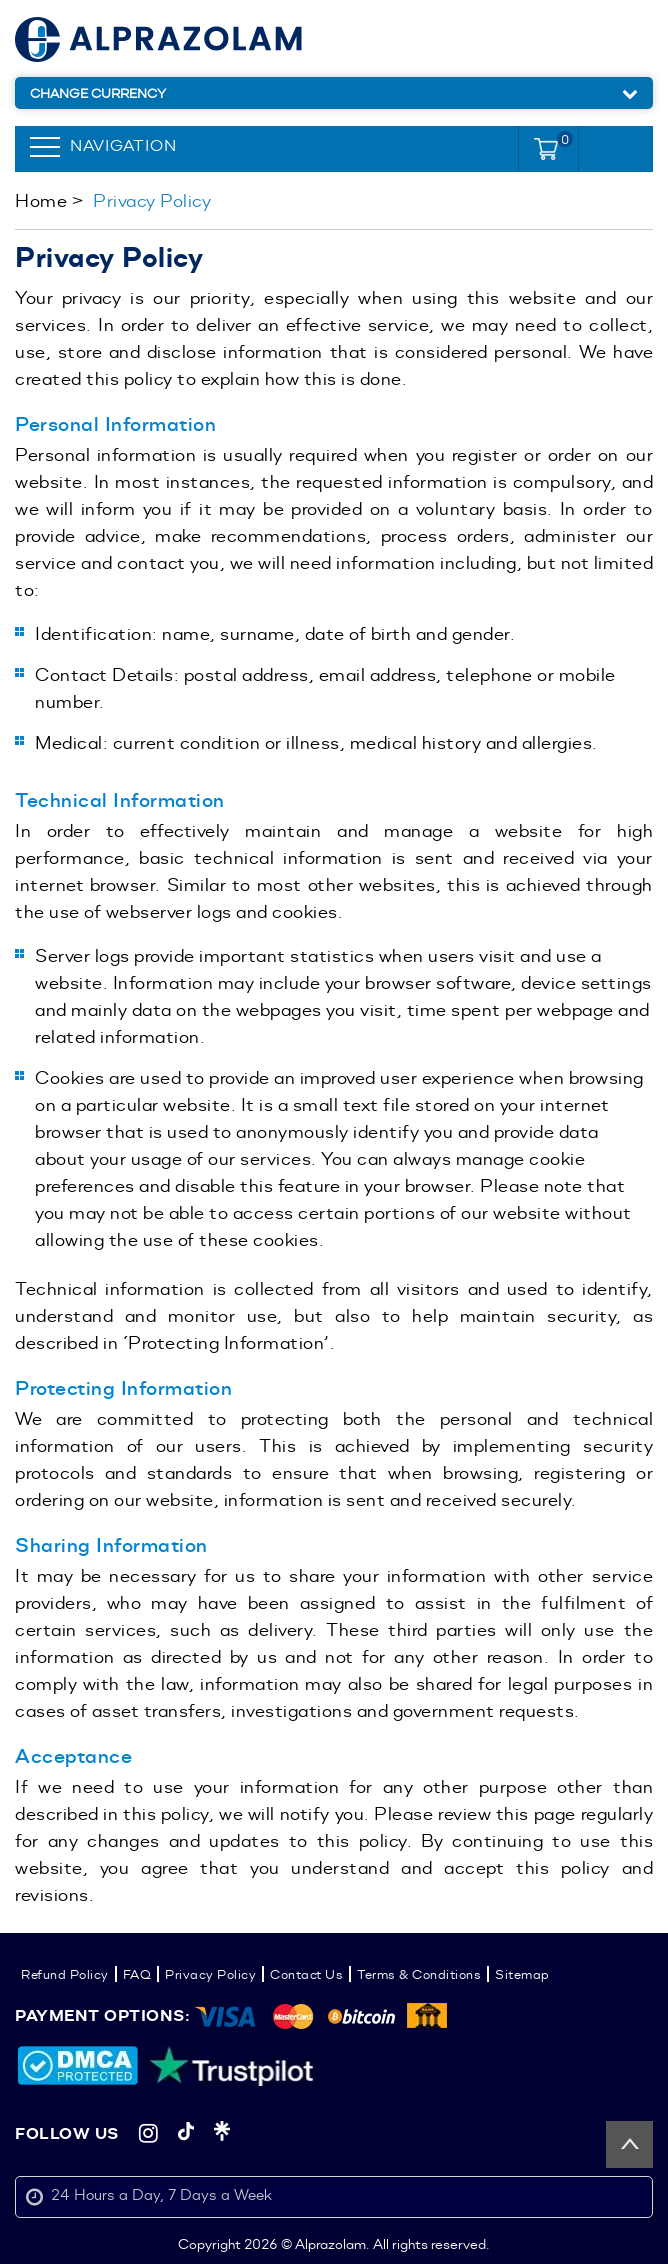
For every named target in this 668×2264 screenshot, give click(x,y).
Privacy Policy (210, 1974)
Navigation (123, 145)
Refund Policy (65, 1974)
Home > (49, 200)
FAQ (137, 1974)
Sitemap (522, 1974)
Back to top (629, 2144)
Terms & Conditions (419, 1974)
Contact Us (306, 1974)
